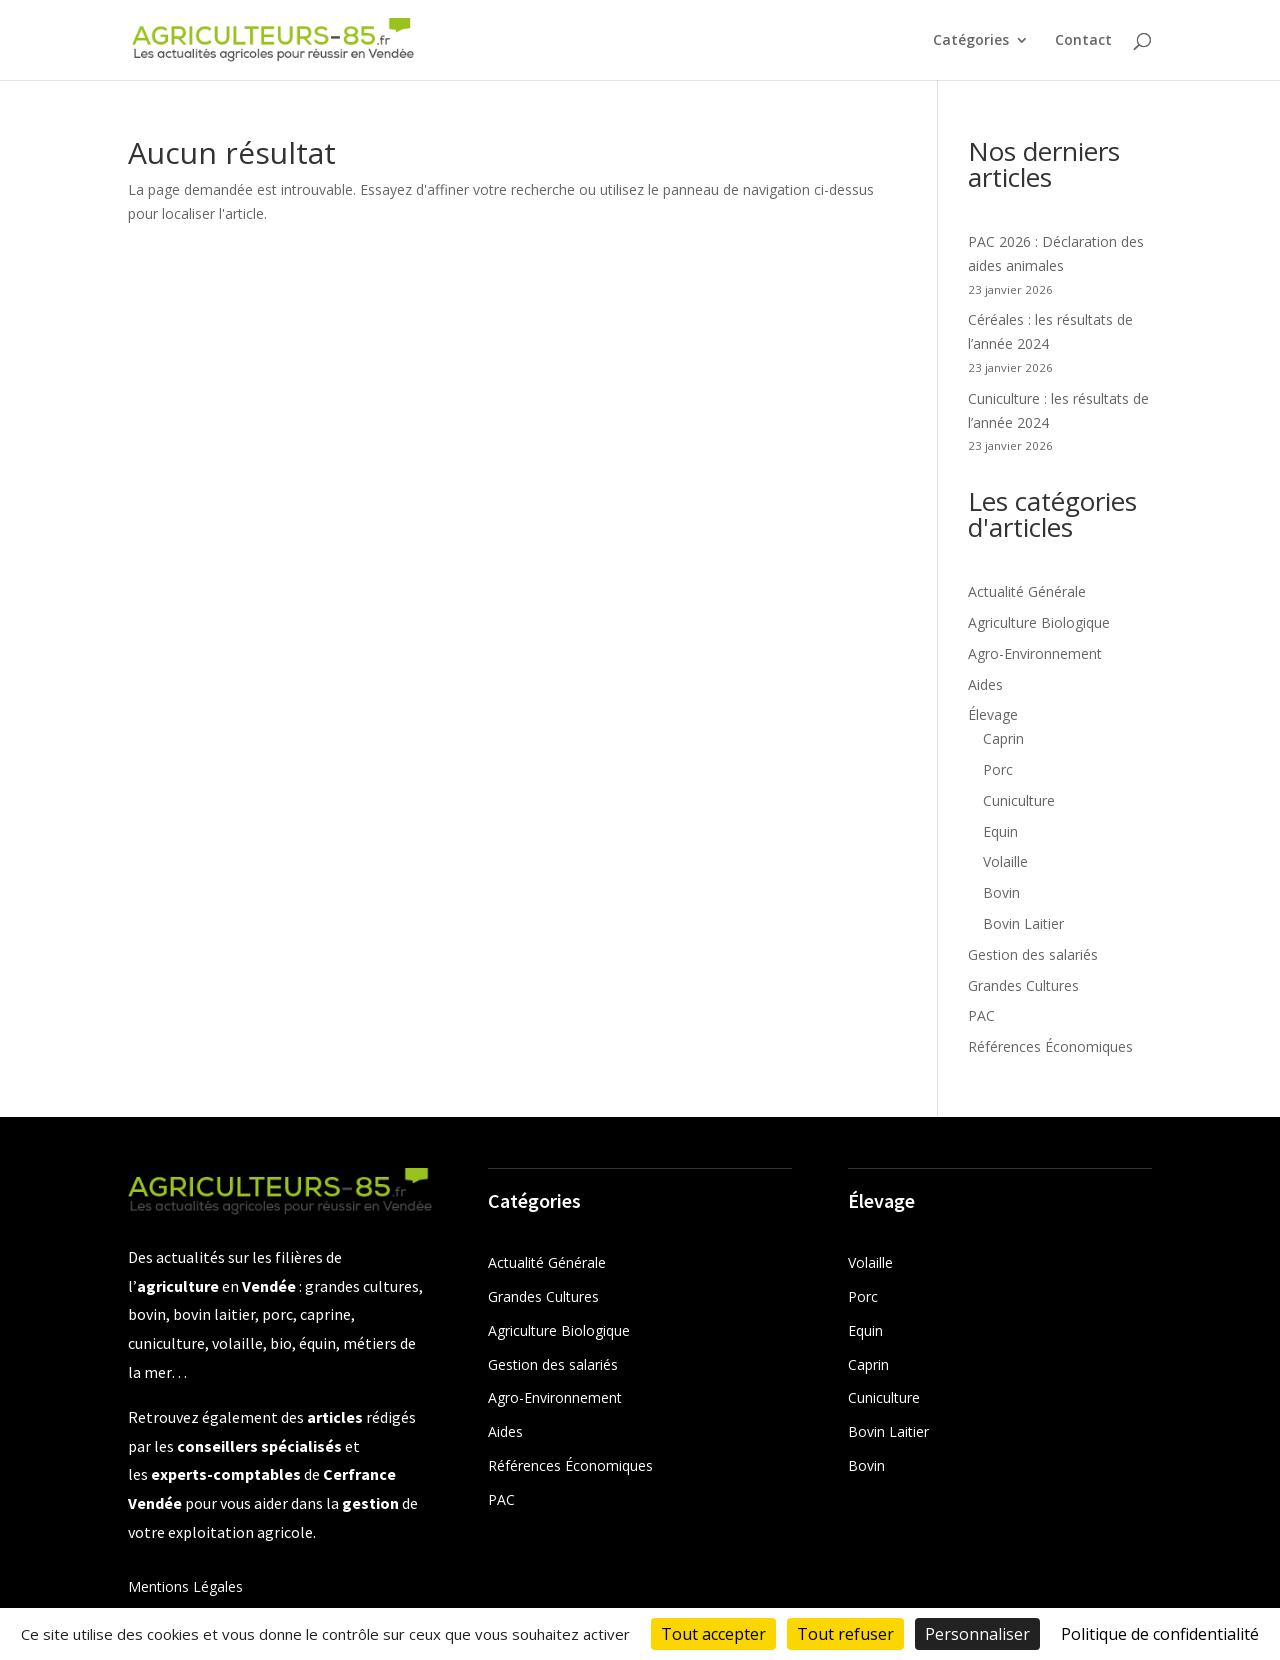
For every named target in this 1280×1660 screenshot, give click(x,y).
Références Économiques (1050, 1046)
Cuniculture (1019, 800)
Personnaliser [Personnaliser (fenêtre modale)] (977, 1634)
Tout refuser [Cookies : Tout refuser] (845, 1634)
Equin (1000, 831)
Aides (985, 684)
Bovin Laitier (1023, 923)
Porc (998, 769)
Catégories (971, 41)
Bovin (1001, 892)
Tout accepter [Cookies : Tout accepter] (713, 1634)
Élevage (993, 714)
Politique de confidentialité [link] (1160, 1634)
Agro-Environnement (1035, 653)
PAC (981, 1015)
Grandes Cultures (1023, 985)
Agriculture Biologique (1039, 622)
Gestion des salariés (1033, 954)
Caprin (1003, 738)
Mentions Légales (185, 1586)
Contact (1083, 41)
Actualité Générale (1027, 591)
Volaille (1005, 861)
